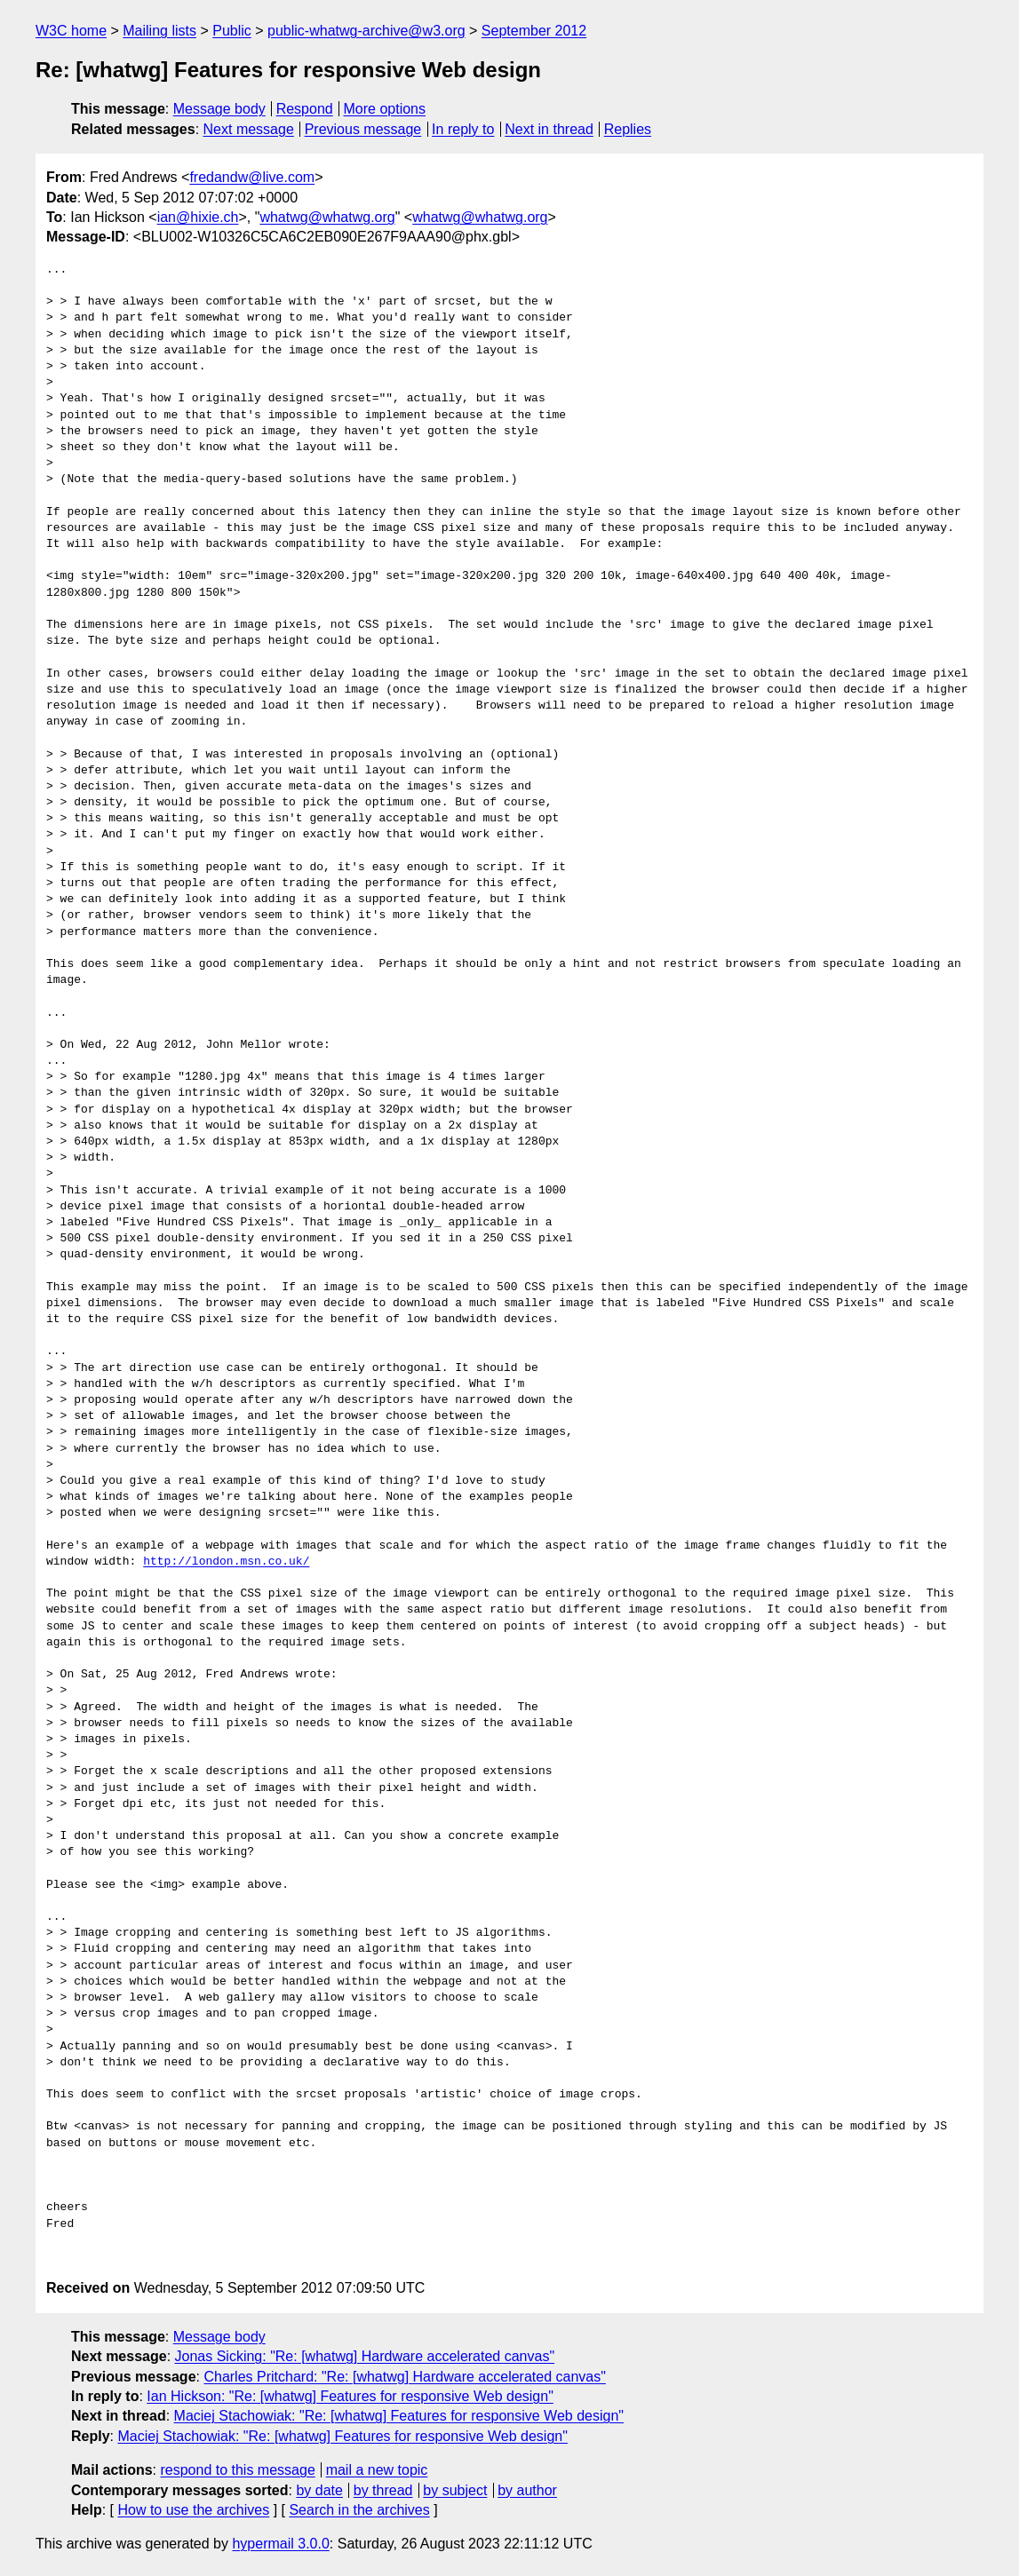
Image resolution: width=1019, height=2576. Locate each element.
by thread (383, 2490)
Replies (627, 129)
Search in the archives (359, 2509)
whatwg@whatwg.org (326, 217)
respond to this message (237, 2469)
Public (231, 30)
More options (385, 108)
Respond (304, 108)
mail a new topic (377, 2469)
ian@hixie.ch (198, 217)
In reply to (463, 129)
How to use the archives (193, 2509)
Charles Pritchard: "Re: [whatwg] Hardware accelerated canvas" (404, 2376)
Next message (248, 129)
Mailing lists (159, 30)
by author (527, 2490)
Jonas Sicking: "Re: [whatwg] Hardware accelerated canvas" (365, 2356)
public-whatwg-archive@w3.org (366, 30)
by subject (455, 2490)
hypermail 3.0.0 (280, 2543)
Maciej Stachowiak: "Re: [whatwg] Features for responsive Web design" (399, 2415)
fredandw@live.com (251, 177)
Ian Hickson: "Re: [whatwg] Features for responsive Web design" (350, 2396)
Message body (219, 108)
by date (319, 2490)
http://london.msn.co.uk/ (226, 1562)
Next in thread (549, 129)
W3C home (71, 30)
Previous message (363, 129)
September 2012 (534, 30)
